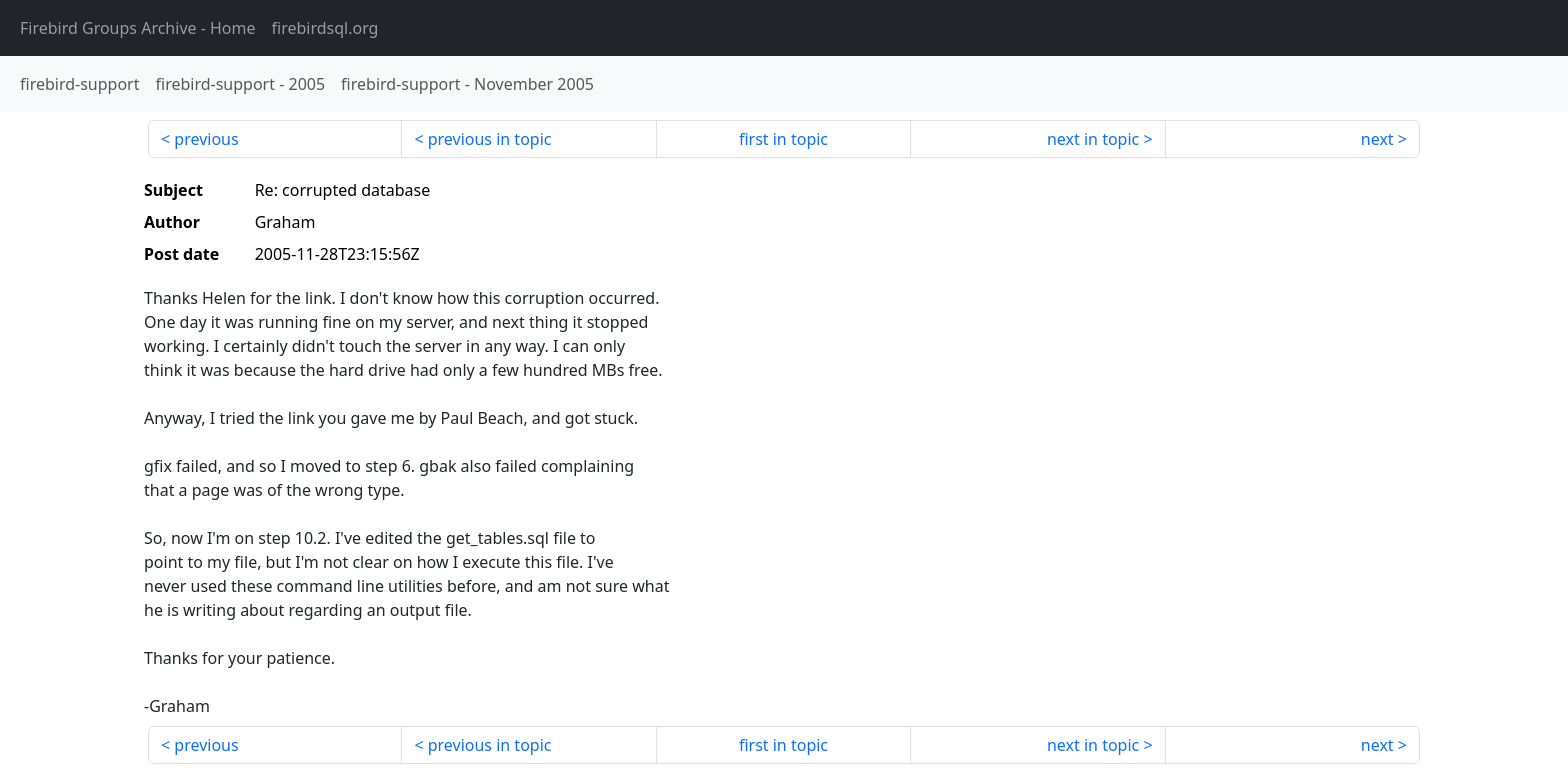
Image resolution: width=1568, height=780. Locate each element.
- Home (138, 28)
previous (206, 139)
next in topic (1093, 139)
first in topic (783, 139)
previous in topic (490, 139)
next (1377, 139)
